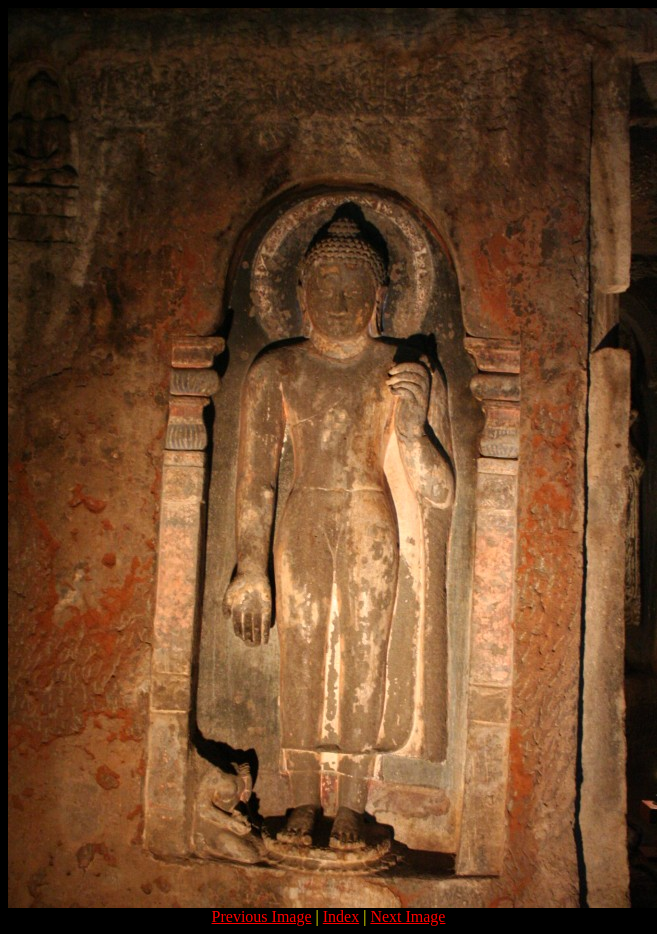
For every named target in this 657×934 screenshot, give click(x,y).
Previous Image (262, 916)
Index (341, 916)
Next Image (407, 916)
